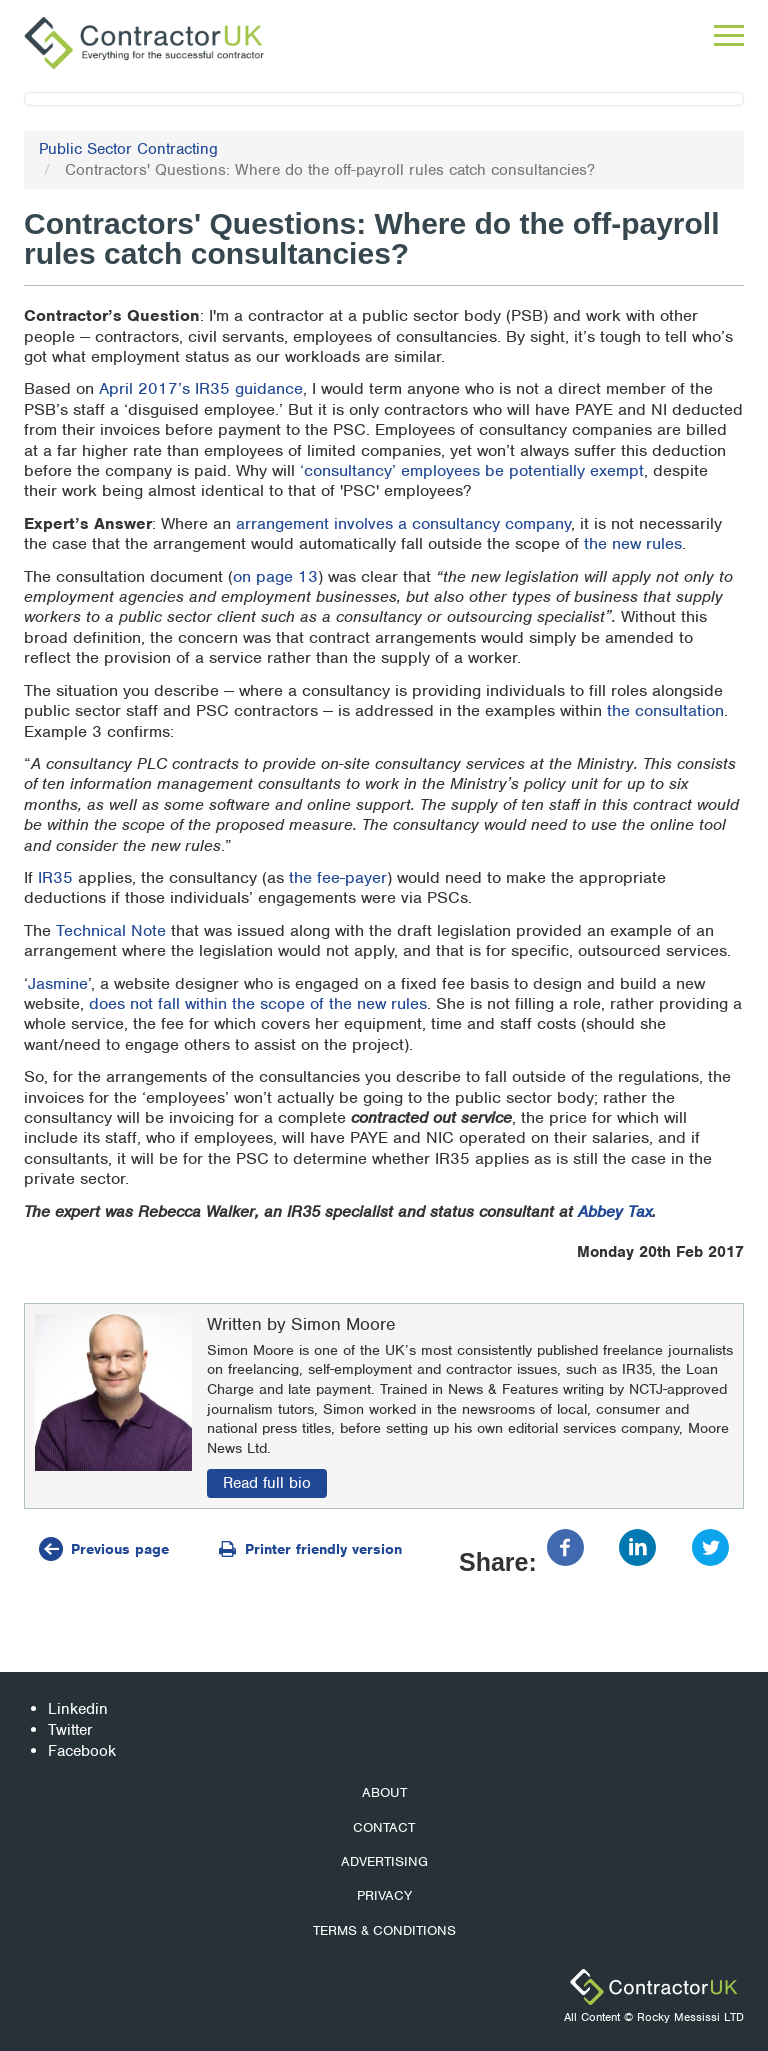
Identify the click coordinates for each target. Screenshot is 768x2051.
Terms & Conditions (384, 1930)
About (384, 1792)
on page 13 (275, 576)
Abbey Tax (615, 1211)
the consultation (665, 710)
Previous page (120, 1549)
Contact (384, 1827)
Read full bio (267, 1483)
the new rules (633, 543)
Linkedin (78, 1709)
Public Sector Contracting (128, 149)
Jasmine (58, 983)
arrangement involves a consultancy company (403, 523)
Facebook (82, 1751)
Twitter (70, 1730)
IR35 (55, 877)
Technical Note (111, 930)
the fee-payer (338, 877)
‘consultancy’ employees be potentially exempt (472, 470)
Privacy (384, 1895)
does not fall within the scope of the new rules (258, 1003)
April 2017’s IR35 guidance (201, 388)
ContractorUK (654, 1987)
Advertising (384, 1861)
